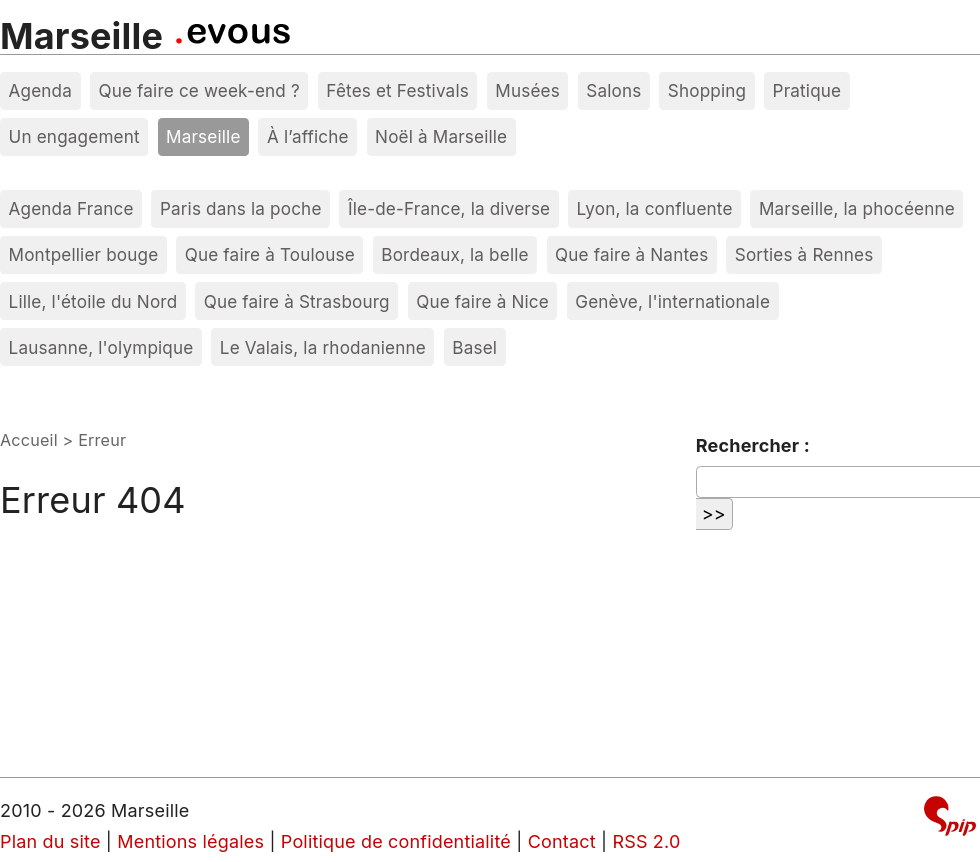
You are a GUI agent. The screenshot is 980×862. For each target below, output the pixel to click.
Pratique (807, 90)
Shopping (707, 90)
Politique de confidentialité (396, 841)
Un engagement (74, 136)
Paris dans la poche (241, 208)
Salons (613, 90)
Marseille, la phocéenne (857, 208)
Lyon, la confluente (655, 208)
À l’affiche (308, 136)
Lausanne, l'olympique (101, 347)
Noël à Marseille (441, 136)
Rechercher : (753, 445)
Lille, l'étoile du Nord (93, 301)
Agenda (41, 90)
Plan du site (50, 841)
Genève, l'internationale (672, 301)
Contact (562, 841)
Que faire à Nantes (631, 254)
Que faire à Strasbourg (297, 301)
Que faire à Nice (482, 301)
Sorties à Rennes (804, 254)
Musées (527, 90)
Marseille (81, 36)
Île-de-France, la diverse (449, 208)
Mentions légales (190, 841)
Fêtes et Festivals (397, 90)
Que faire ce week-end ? (199, 90)
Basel (474, 347)
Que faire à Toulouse (270, 254)
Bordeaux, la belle (454, 254)
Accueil (29, 440)
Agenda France (71, 208)
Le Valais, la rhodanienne (323, 347)
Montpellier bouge (84, 254)
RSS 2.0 (646, 841)
